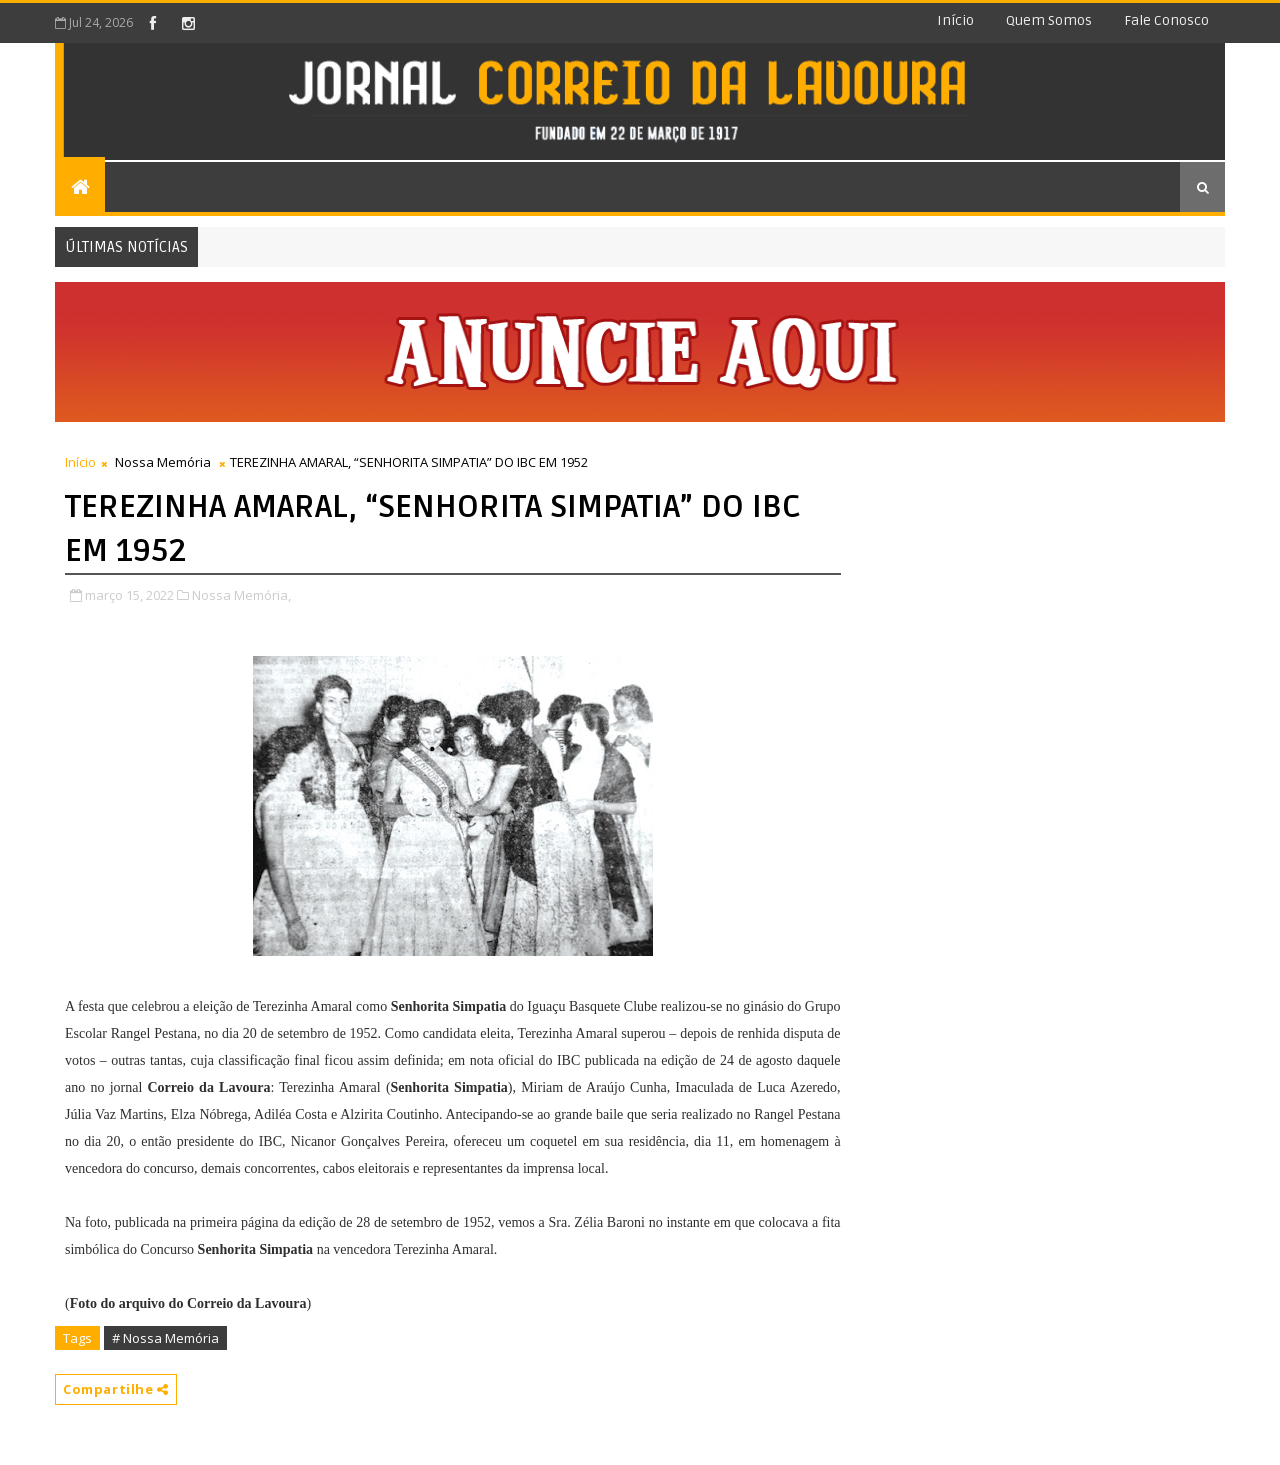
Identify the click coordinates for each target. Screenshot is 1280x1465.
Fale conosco (1166, 20)
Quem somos (1049, 20)
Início (955, 20)
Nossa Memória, (241, 595)
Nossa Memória (163, 462)
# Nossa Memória (165, 1338)
